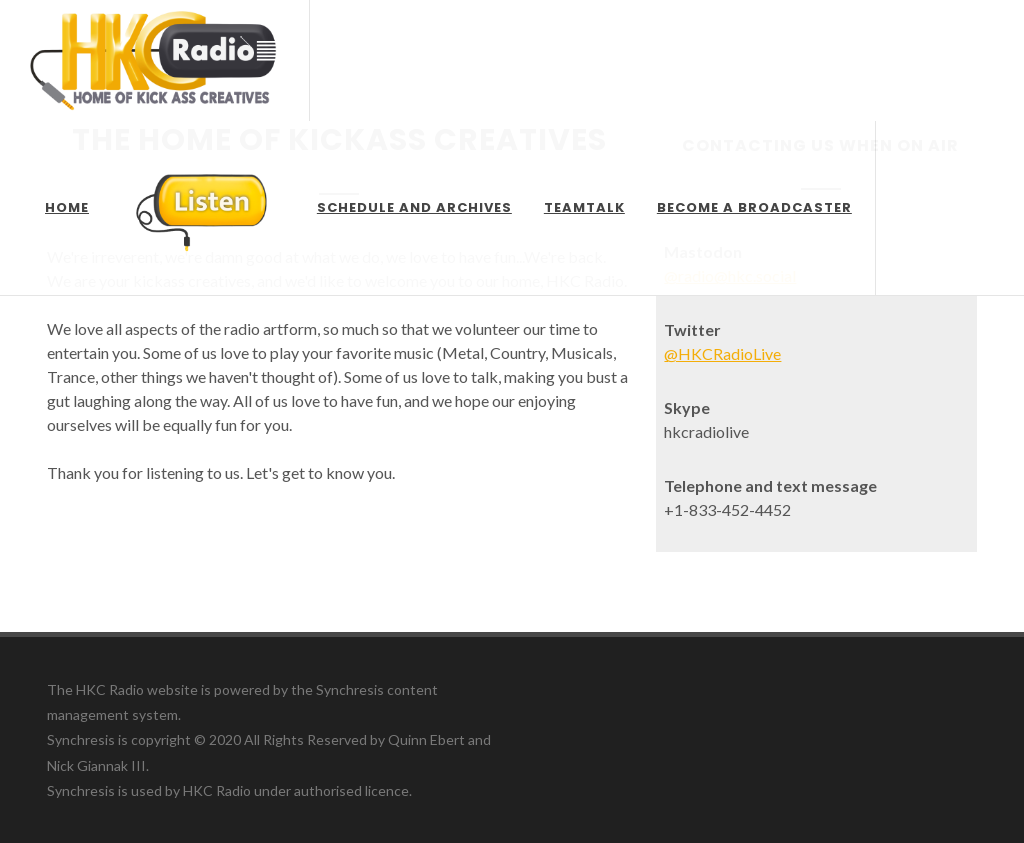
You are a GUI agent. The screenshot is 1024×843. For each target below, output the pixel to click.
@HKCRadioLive (722, 353)
